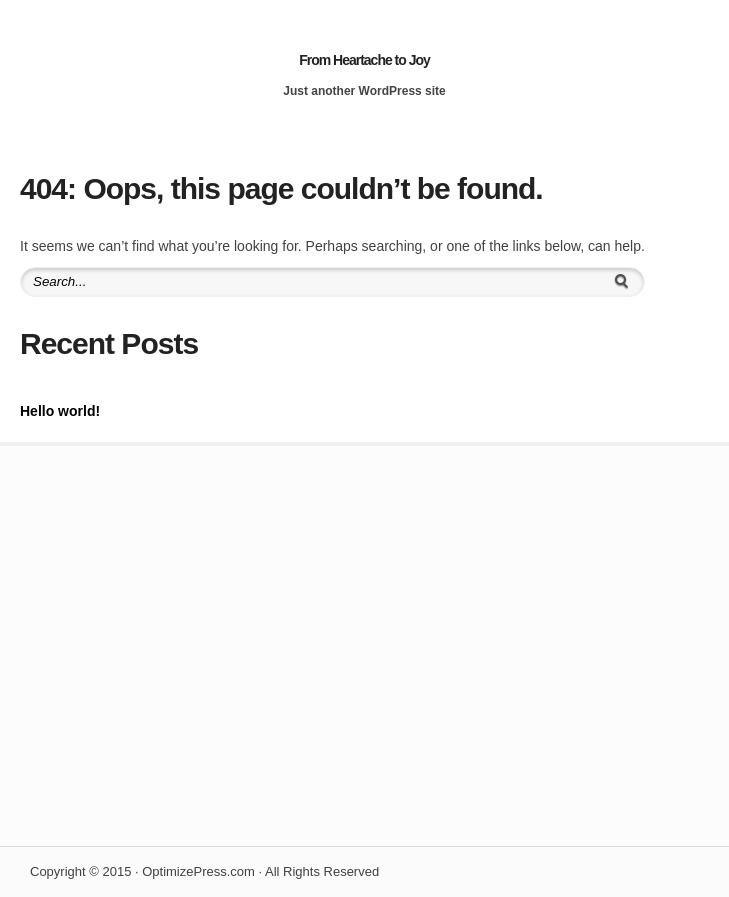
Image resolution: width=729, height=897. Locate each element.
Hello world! (60, 411)
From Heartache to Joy (364, 60)
